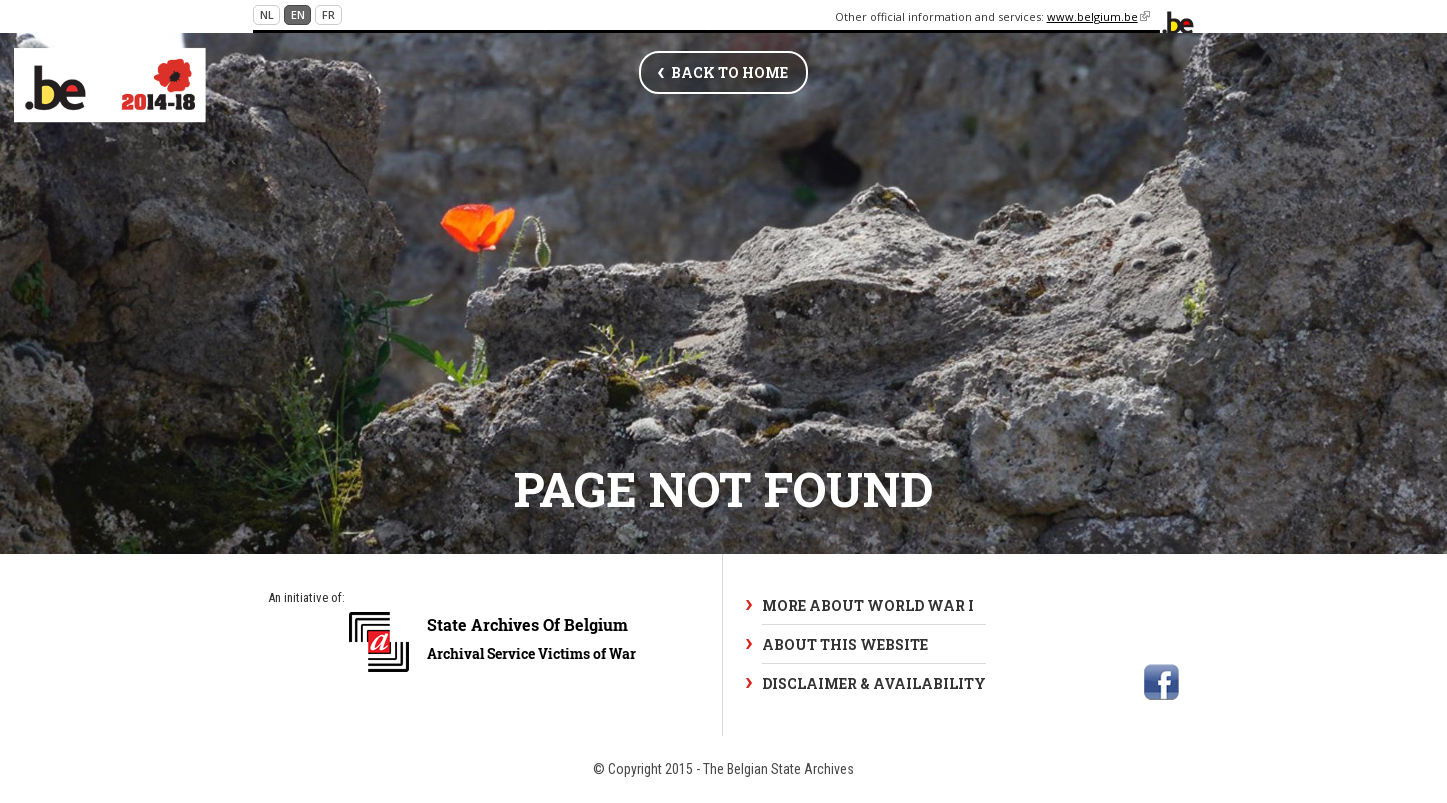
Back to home (729, 72)
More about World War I (868, 605)
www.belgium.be (1098, 16)
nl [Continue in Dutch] (267, 14)
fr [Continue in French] (328, 14)
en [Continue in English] (298, 14)
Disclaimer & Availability (874, 683)
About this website (845, 644)
